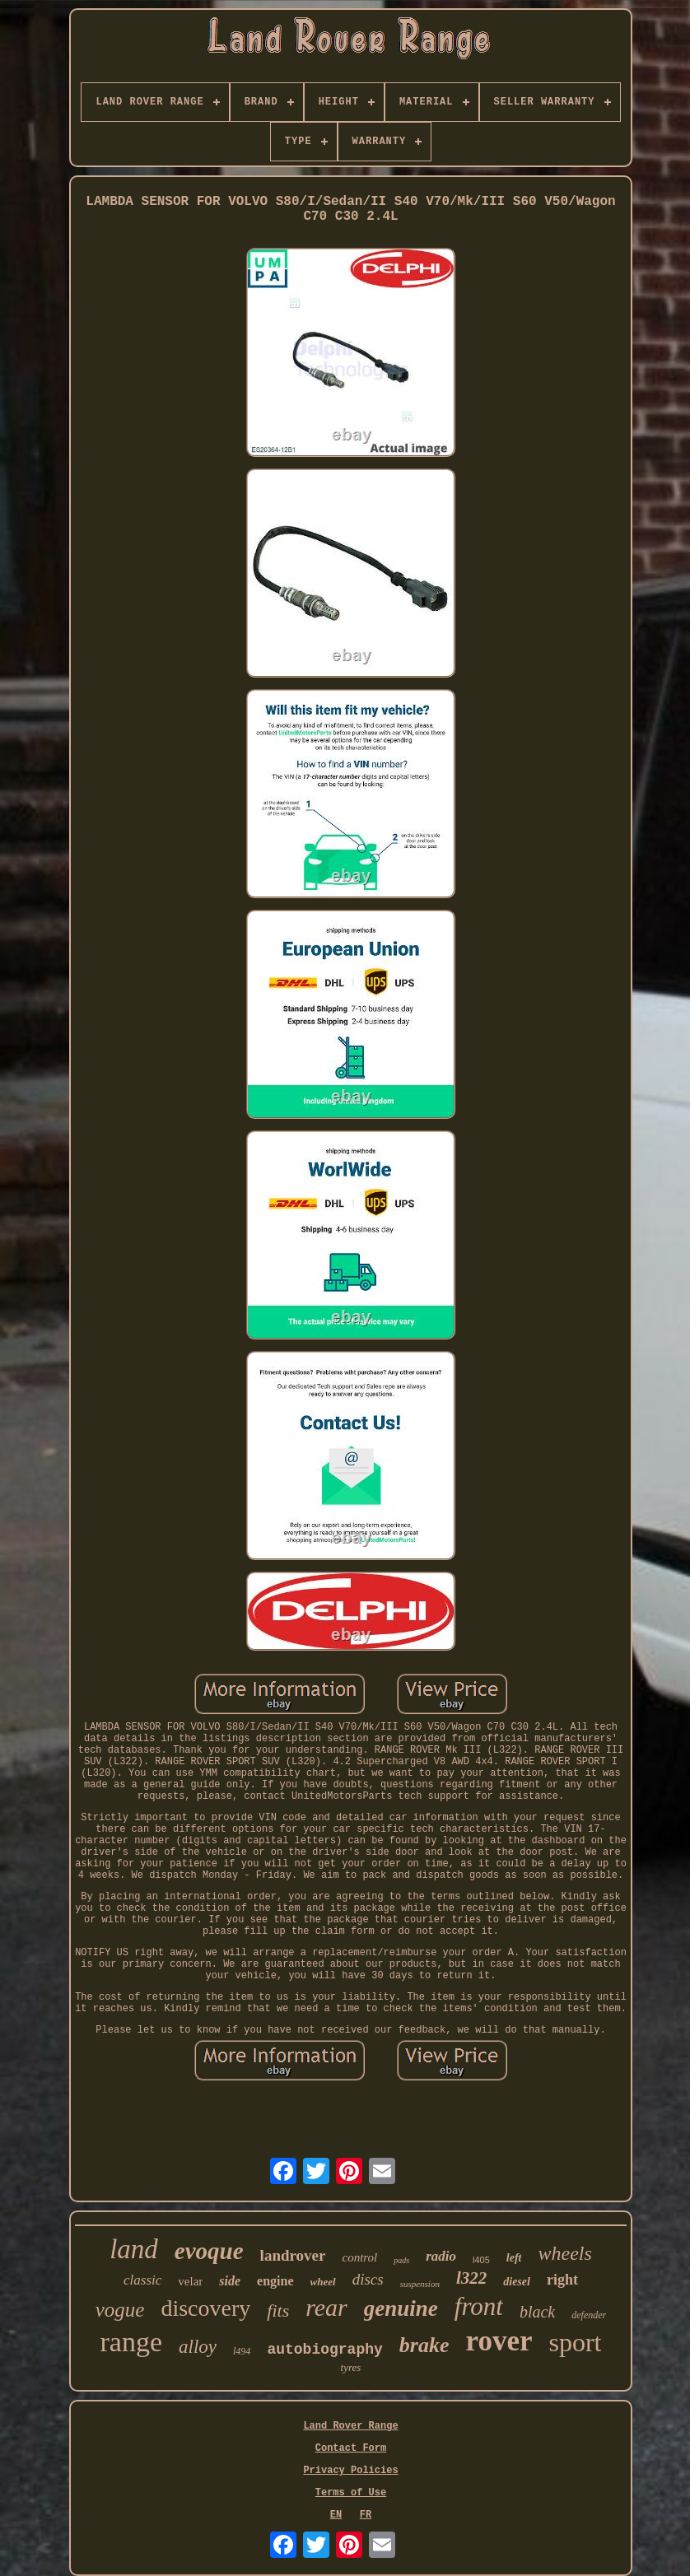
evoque (209, 2251)
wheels (564, 2253)
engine (275, 2281)
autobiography (324, 2349)
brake (424, 2345)
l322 (471, 2278)
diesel (516, 2282)
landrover (293, 2255)
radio (441, 2256)
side (229, 2281)
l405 (481, 2260)
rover (498, 2341)
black (537, 2312)
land (134, 2249)
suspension (420, 2284)
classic (142, 2280)
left (514, 2258)
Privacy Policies (350, 2470)
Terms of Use (350, 2493)
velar (190, 2281)
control (359, 2257)
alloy (198, 2346)
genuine (401, 2308)
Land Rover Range (350, 2426)
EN (336, 2515)
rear (326, 2307)
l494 (241, 2351)
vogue (120, 2310)
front (479, 2306)
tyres (351, 2367)
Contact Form (350, 2448)
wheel (323, 2282)
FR (365, 2515)
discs (368, 2279)
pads (401, 2260)
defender (588, 2315)
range (131, 2342)
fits (278, 2310)
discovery (205, 2308)
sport (574, 2342)
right (562, 2279)
